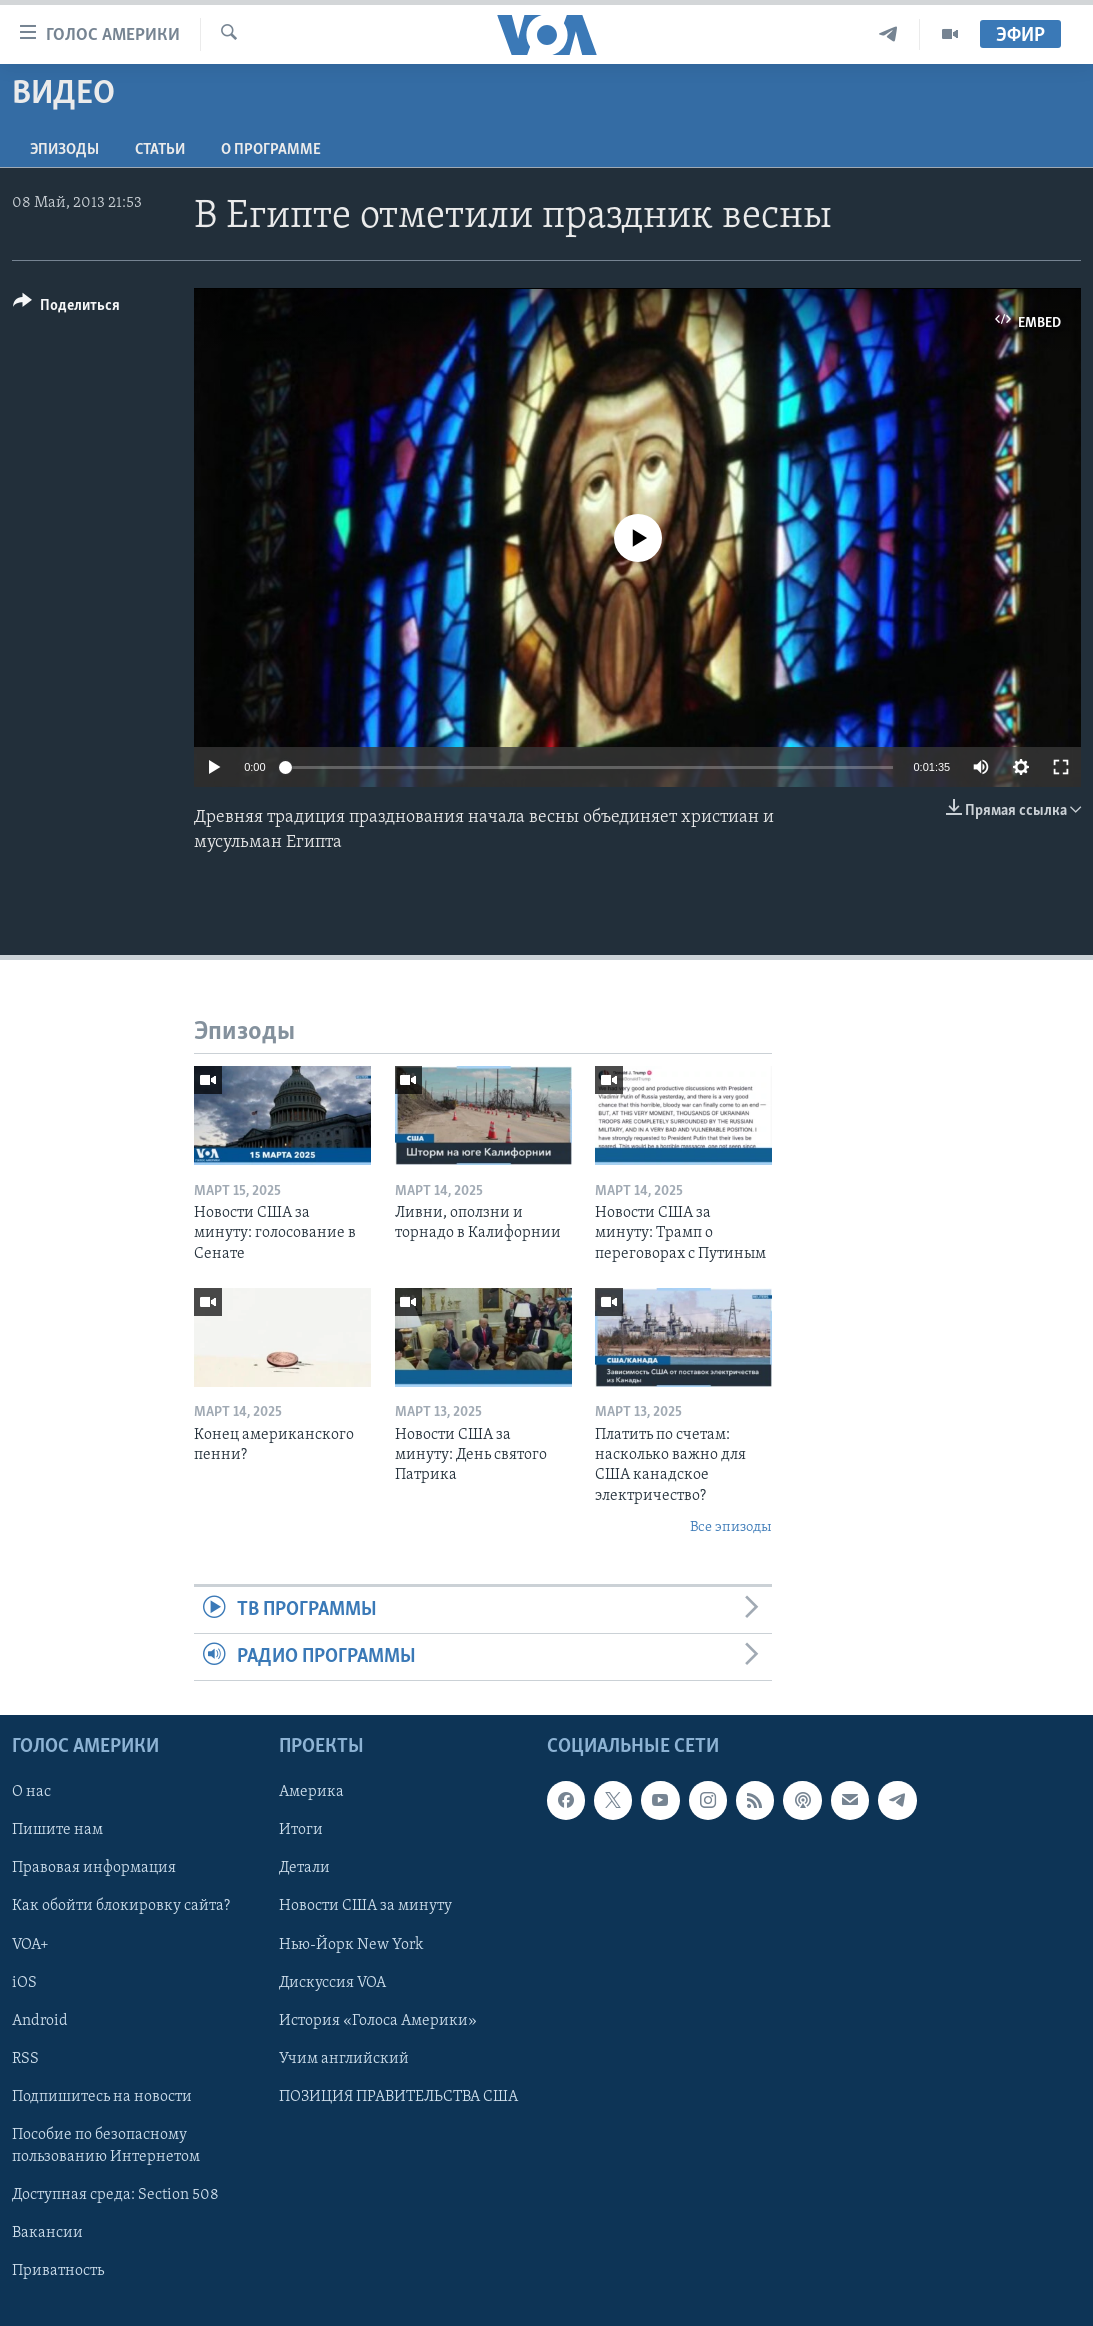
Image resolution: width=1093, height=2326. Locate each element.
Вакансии (47, 2233)
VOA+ (30, 1945)
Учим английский (344, 2059)
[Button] (66, 308)
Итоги (301, 1831)
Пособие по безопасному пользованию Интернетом (106, 2146)
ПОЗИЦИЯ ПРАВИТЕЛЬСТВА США (398, 2097)
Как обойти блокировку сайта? (121, 1907)
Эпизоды (64, 150)
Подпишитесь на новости (102, 2097)
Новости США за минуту (365, 1907)
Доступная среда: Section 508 (115, 2195)
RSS (25, 2059)
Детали (304, 1869)
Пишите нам (57, 1831)
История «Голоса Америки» (378, 2021)
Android (40, 2021)
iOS (24, 1983)
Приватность (58, 2271)
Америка (311, 1793)
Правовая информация (94, 1869)
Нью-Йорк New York (351, 1945)
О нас (31, 1793)
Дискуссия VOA (332, 1983)
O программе (271, 150)
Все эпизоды (731, 1527)
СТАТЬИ (160, 150)
